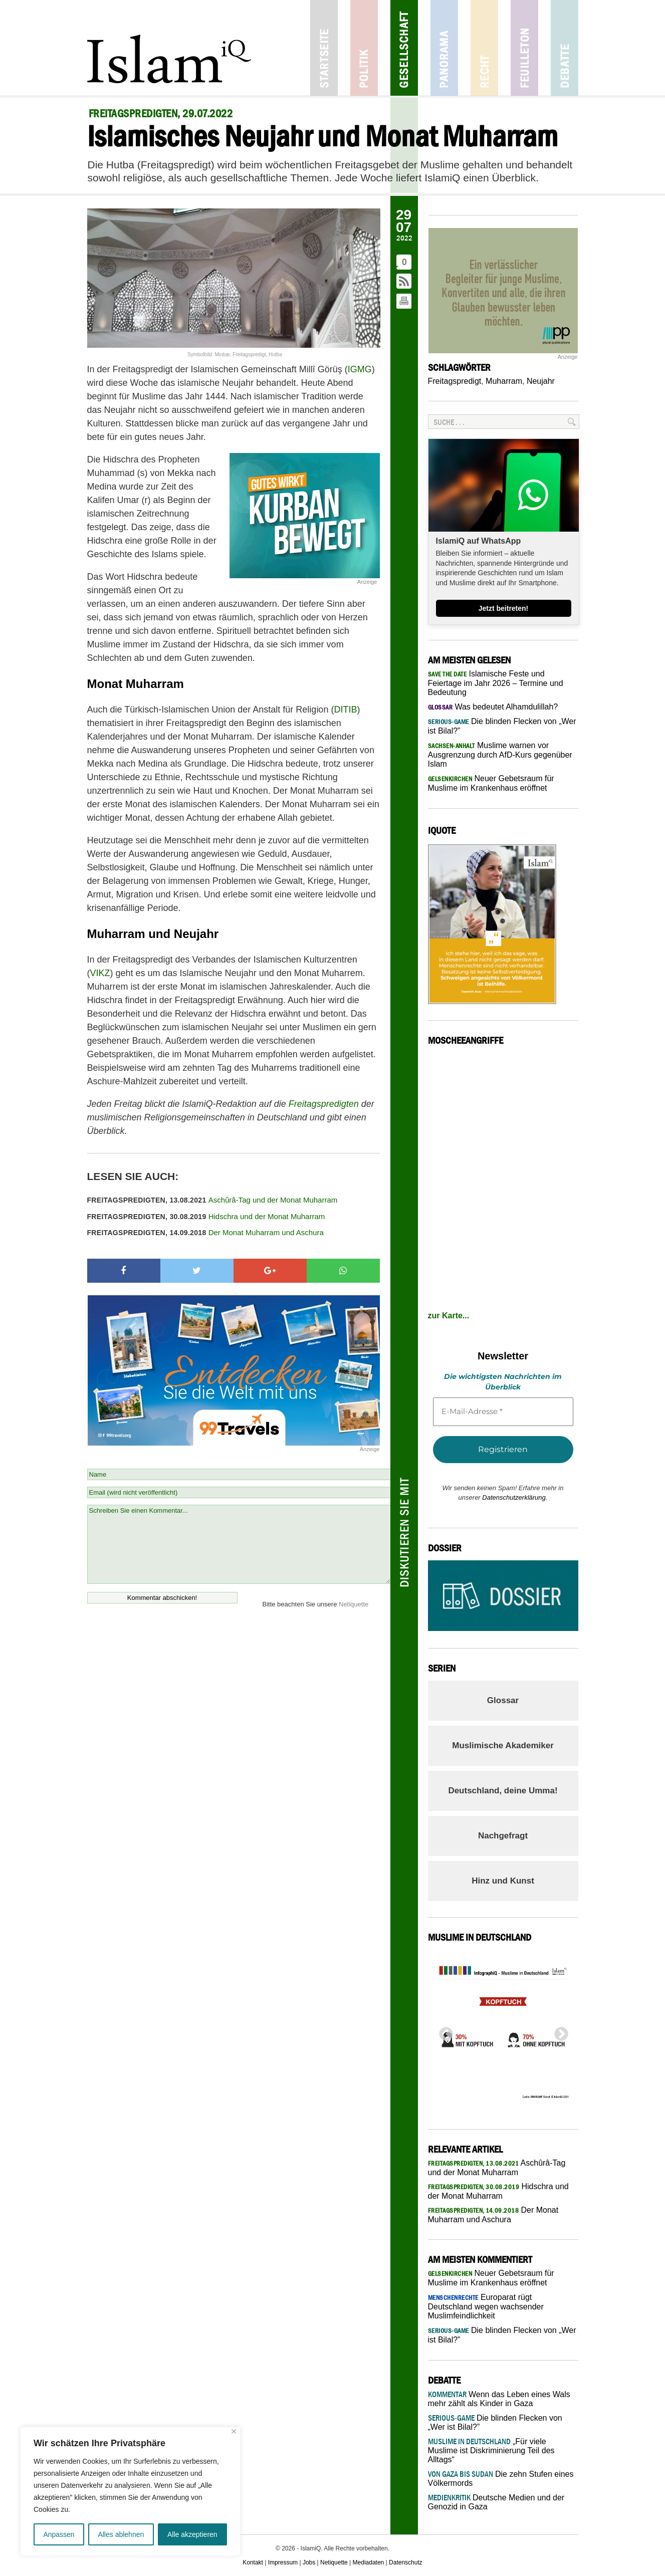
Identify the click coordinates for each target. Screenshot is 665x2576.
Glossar (503, 1700)
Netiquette (353, 1604)
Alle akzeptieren (192, 2534)
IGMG (360, 369)
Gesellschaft (404, 48)
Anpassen (58, 2534)
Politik (364, 48)
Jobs (309, 2562)
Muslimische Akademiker (503, 1745)
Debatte (564, 48)
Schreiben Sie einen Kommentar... (238, 1544)
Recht (484, 48)
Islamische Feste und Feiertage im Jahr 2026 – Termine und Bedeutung (495, 682)
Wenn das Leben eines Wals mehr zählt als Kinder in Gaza (499, 2399)
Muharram (504, 381)
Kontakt (253, 2562)
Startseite (324, 48)
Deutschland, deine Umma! (502, 1790)
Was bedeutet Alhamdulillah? (493, 706)
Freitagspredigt (455, 381)
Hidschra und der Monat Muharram (206, 1216)
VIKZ (100, 973)
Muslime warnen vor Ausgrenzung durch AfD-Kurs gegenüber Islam (500, 754)
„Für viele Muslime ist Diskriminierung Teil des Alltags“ (491, 2450)
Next (558, 2031)
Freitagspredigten (324, 1104)
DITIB (345, 710)
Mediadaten (368, 2562)
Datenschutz (405, 2562)
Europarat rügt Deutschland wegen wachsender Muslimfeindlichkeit (486, 2306)
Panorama (444, 48)
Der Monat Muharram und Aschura (205, 1232)
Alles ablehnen (121, 2534)
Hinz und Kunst (503, 1881)
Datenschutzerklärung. (514, 1497)
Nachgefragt (503, 1835)
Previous (443, 2031)
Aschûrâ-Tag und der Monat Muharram (212, 1200)
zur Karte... (449, 1315)
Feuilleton (524, 48)
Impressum (283, 2562)
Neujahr (541, 381)
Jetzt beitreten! (504, 608)
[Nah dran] (234, 2431)
